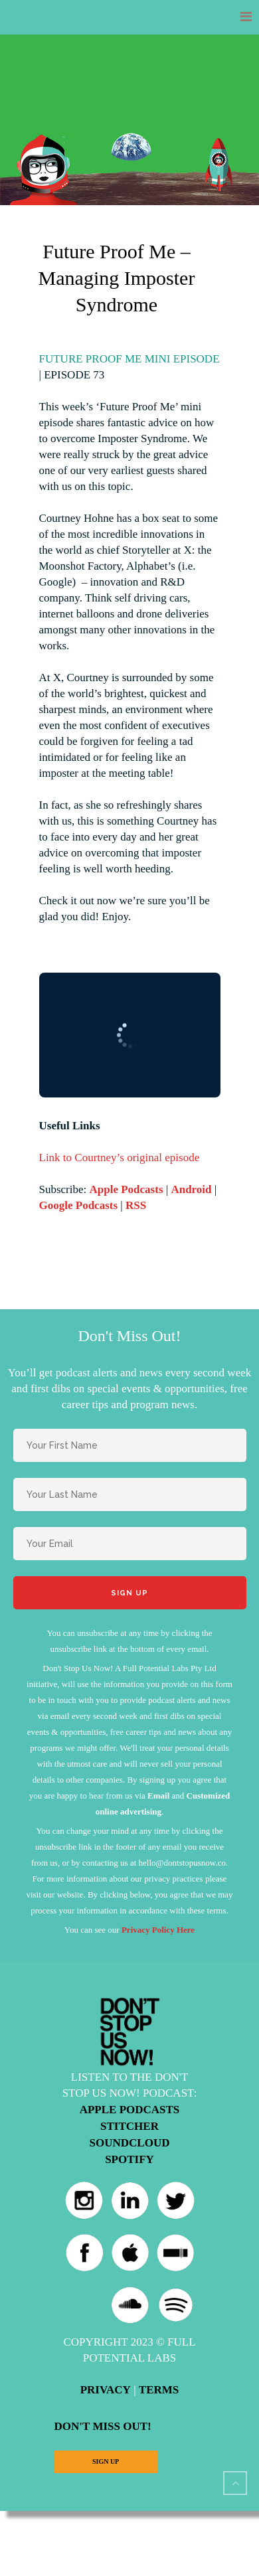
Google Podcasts (78, 1205)
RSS (136, 1205)
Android (191, 1189)
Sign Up (105, 2461)
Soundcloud (130, 2142)
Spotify (129, 2159)
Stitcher (129, 2126)
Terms (159, 2389)
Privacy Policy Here (158, 1930)
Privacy (105, 2389)
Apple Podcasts (126, 1189)
